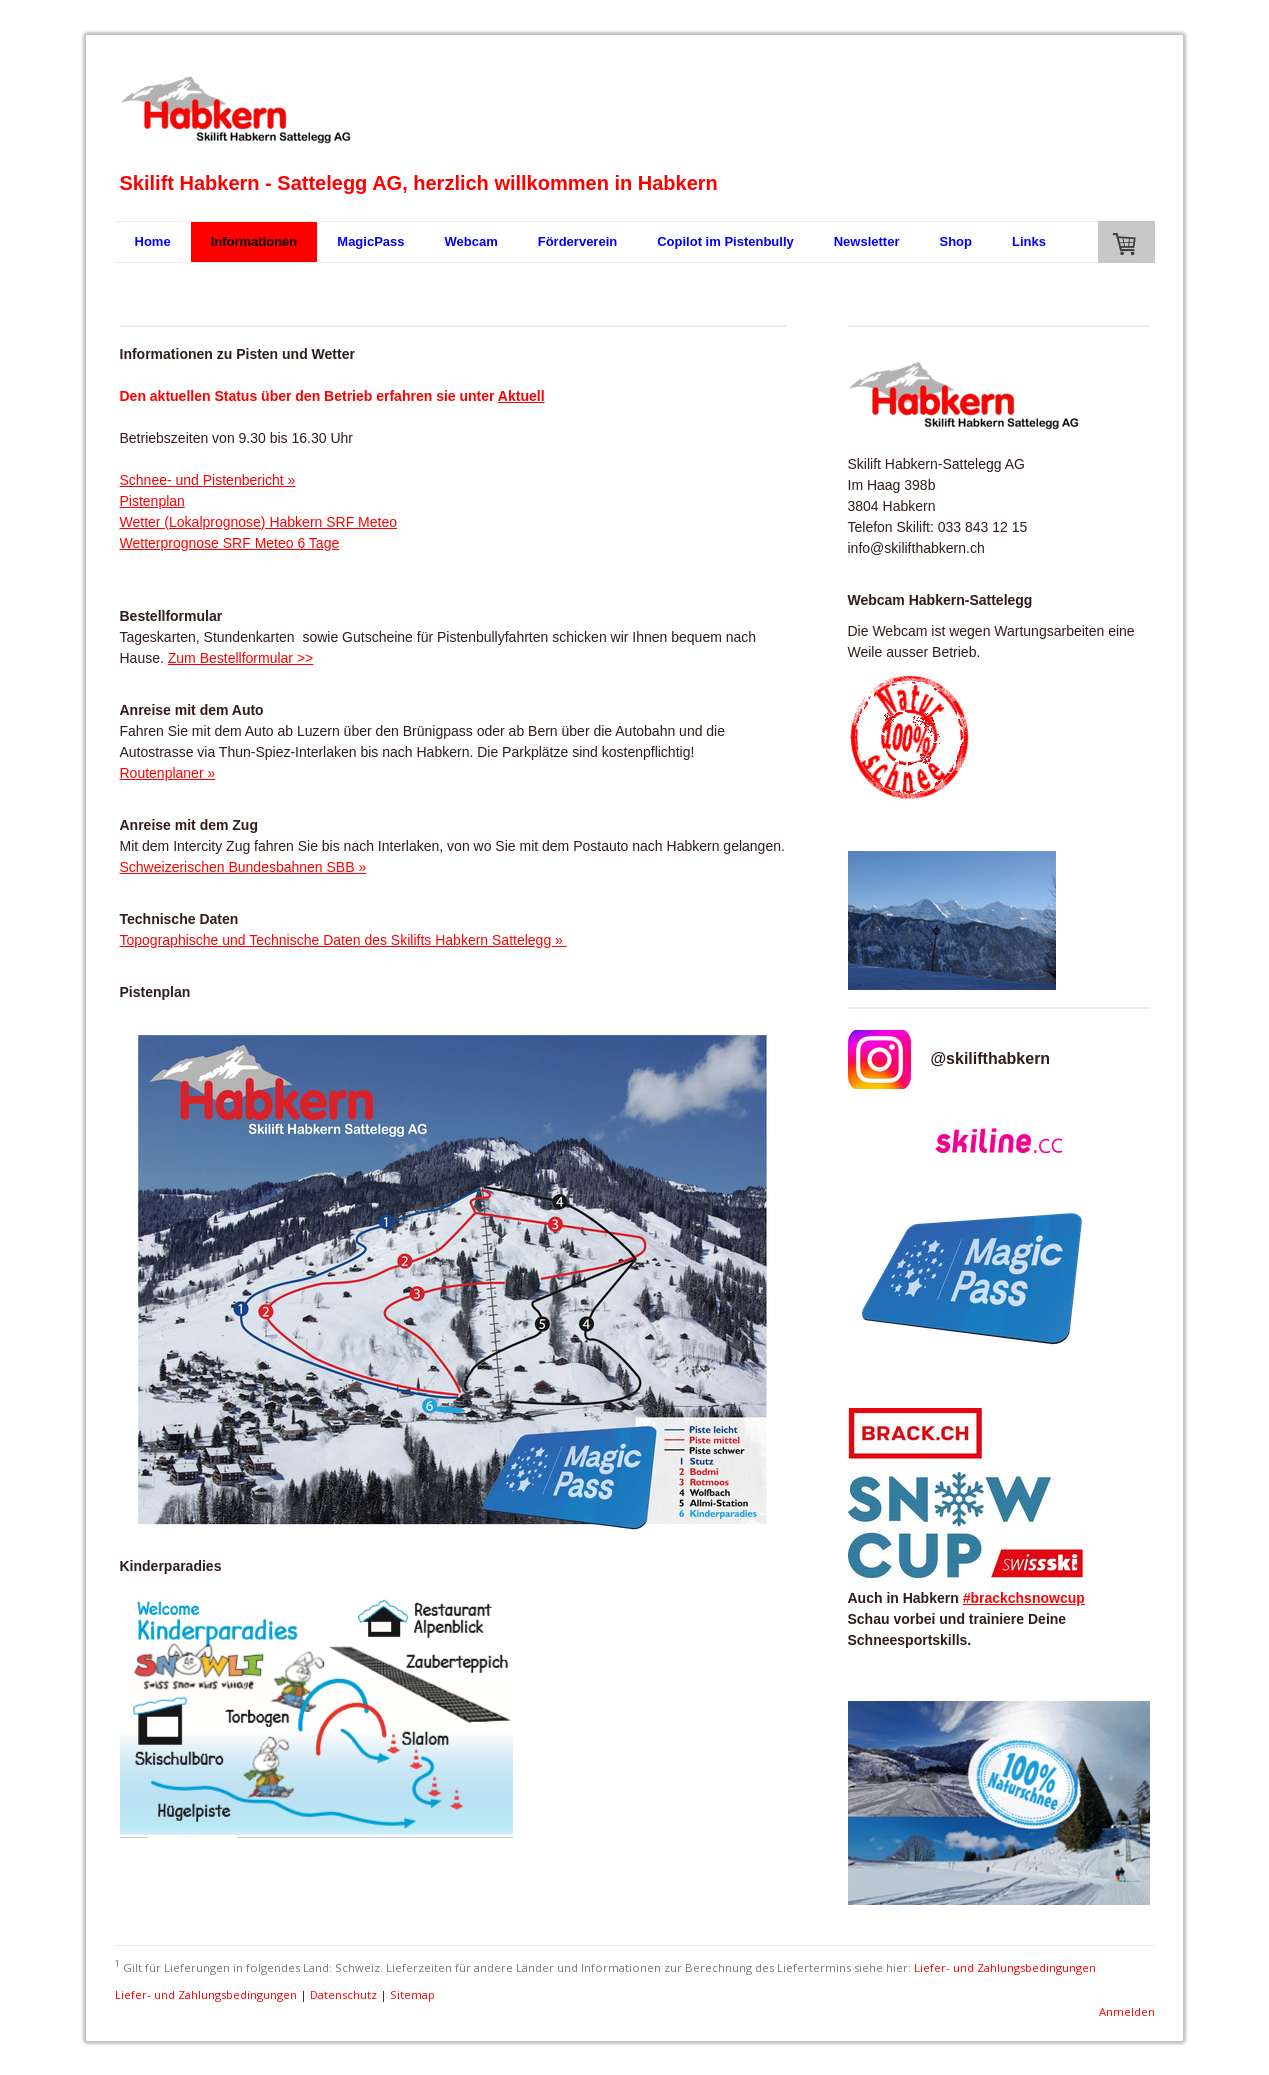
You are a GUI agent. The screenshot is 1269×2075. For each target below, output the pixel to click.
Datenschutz (343, 1994)
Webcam (471, 241)
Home (153, 241)
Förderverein (577, 241)
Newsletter (867, 241)
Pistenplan (152, 501)
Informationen (254, 241)
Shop (955, 241)
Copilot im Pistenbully (725, 241)
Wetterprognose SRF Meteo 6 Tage (230, 543)
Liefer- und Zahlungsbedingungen (1005, 1966)
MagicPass (370, 241)
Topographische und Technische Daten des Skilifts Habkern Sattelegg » (343, 940)
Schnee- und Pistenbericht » (208, 480)
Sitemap (412, 1994)
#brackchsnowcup (1024, 1598)
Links (1029, 241)
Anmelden (1127, 2011)
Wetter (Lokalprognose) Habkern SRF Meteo (259, 522)
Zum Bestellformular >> (241, 658)
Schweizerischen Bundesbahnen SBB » (243, 867)
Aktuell (521, 396)
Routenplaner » (168, 773)
